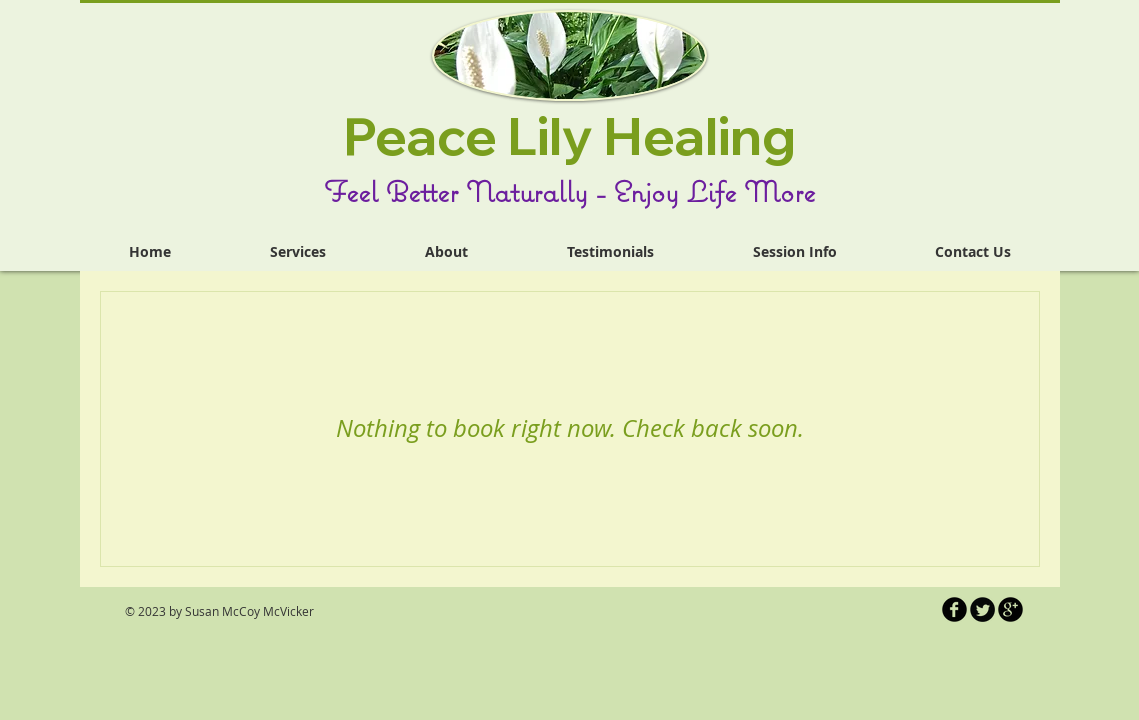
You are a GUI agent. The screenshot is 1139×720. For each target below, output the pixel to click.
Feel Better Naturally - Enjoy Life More (569, 191)
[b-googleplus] (1010, 609)
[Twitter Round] (982, 609)
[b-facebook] (954, 609)
